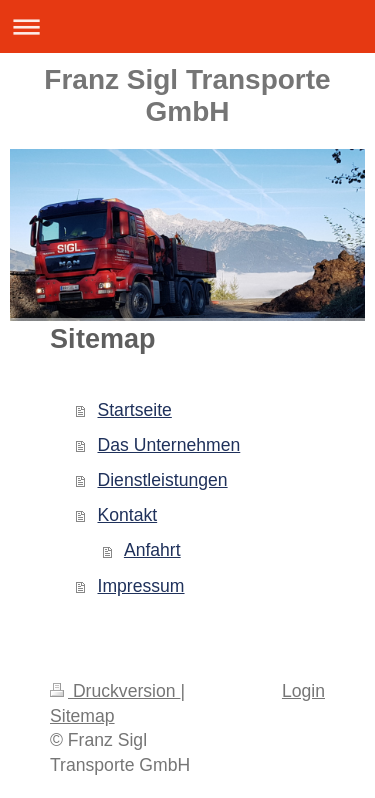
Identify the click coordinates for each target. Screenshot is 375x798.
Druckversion (115, 691)
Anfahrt (152, 550)
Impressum (141, 586)
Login (303, 691)
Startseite (135, 410)
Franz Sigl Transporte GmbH (187, 95)
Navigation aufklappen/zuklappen (187, 26)
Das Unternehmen (169, 445)
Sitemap (82, 716)
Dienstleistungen (163, 480)
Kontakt (128, 515)
